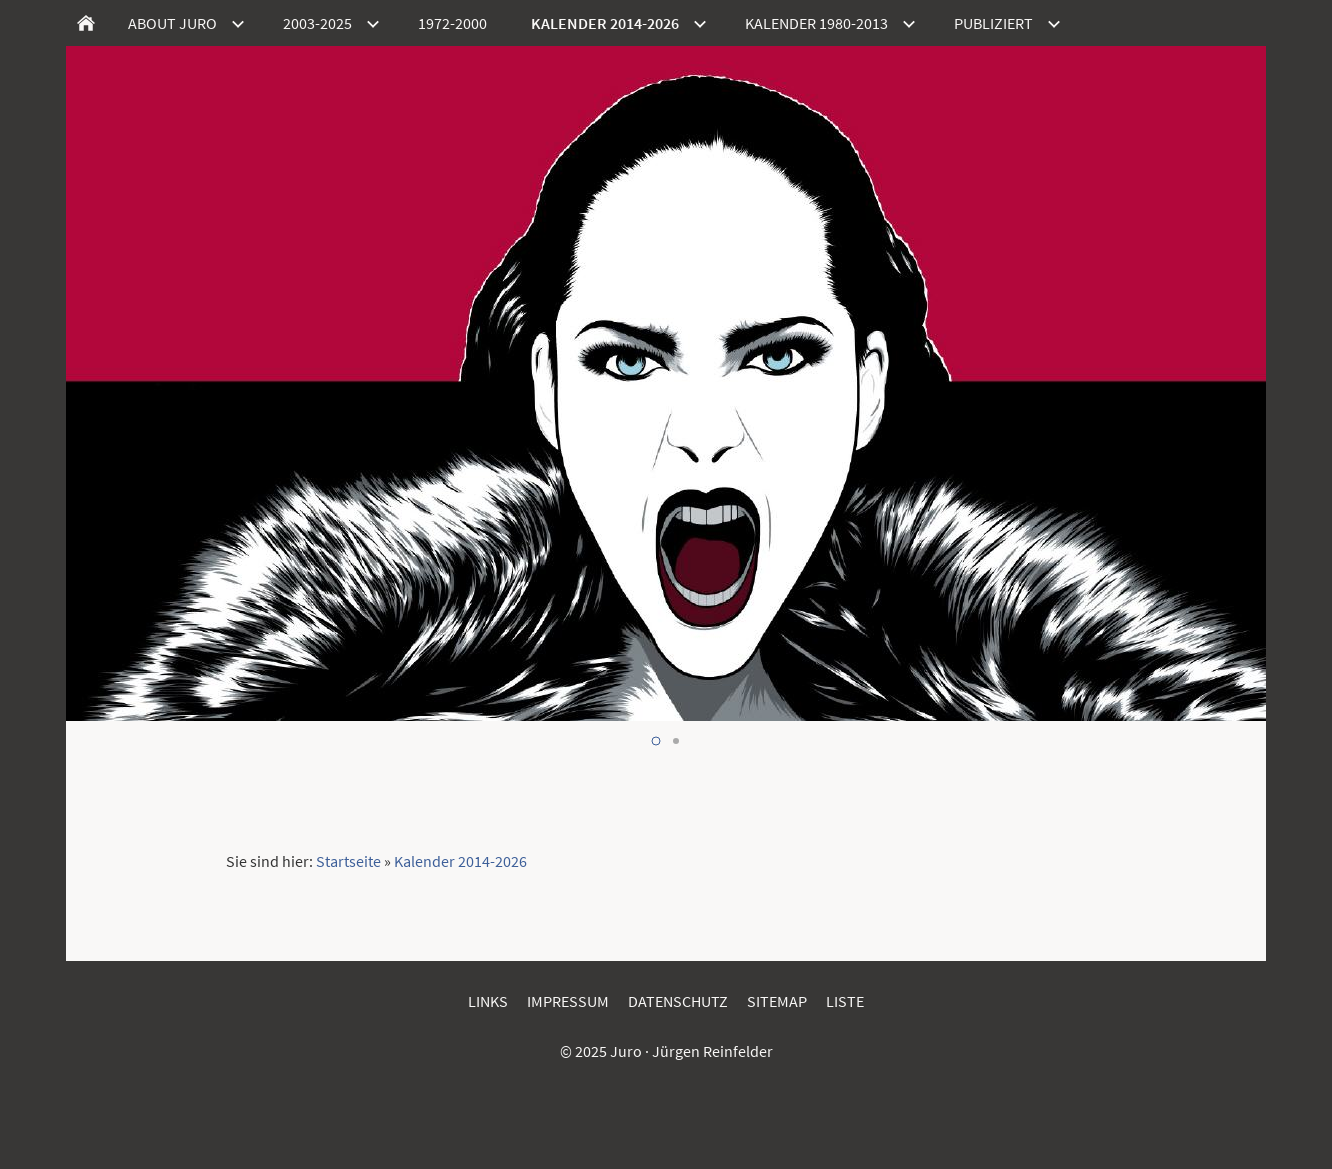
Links (488, 1001)
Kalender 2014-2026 (460, 861)
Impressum (568, 1001)
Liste (845, 1001)
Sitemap (777, 1001)
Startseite (348, 861)
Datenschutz (678, 1001)
